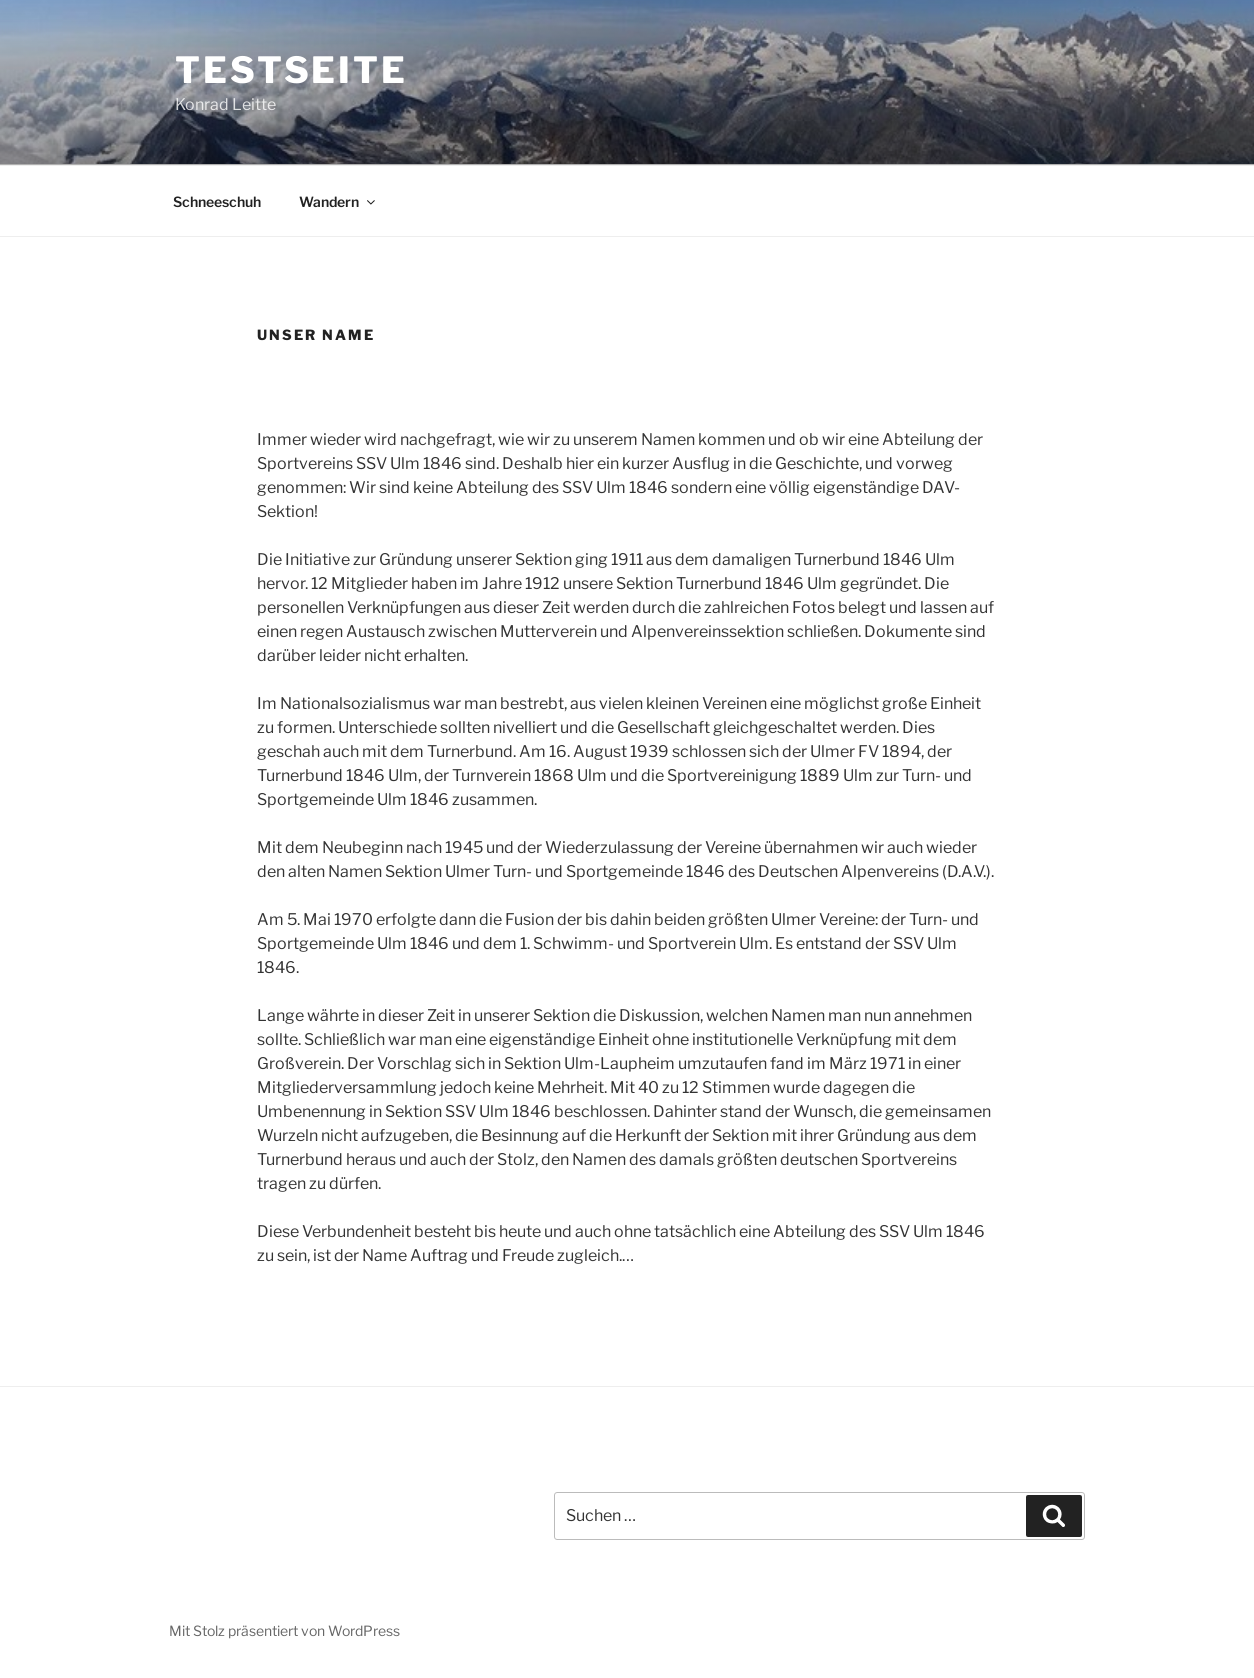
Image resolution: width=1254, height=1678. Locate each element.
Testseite (291, 70)
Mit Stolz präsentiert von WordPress (284, 1630)
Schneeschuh (217, 201)
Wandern (338, 201)
